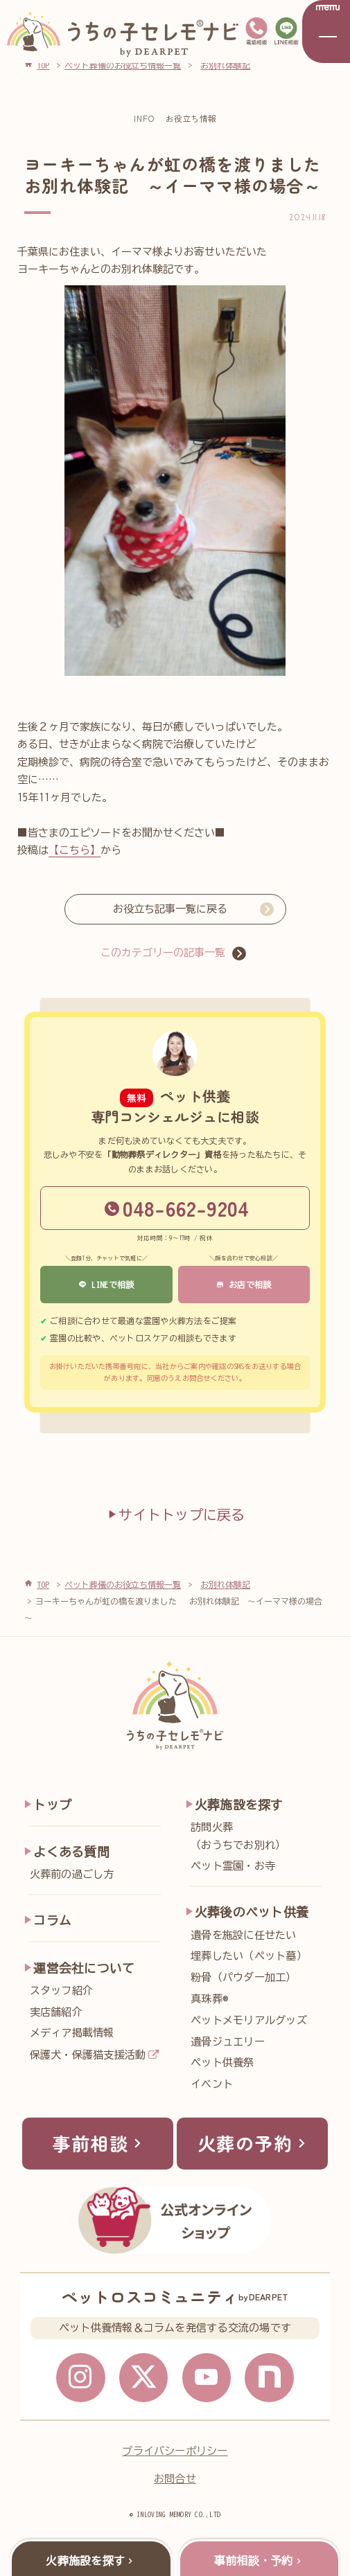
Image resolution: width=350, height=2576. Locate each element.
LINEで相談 (106, 1284)
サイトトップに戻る (175, 1514)
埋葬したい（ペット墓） (249, 1956)
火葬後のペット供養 (251, 1912)
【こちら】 (74, 850)
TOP (43, 1584)
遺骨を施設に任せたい (243, 1935)
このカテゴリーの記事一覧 (162, 952)
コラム (52, 1920)
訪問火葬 (260, 1838)
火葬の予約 (254, 2143)
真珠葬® (209, 1999)
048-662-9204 (177, 1207)
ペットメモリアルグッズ (249, 2020)
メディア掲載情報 (72, 2033)
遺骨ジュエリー (228, 2042)
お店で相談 (243, 1284)
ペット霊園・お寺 (233, 1866)
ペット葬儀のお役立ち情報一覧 (122, 1584)
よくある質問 (71, 1851)
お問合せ (175, 2479)
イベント (212, 2084)
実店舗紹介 (56, 2012)
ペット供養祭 (222, 2062)
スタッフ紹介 (61, 1990)
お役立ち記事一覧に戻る (170, 909)
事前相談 (99, 2143)
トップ (52, 1804)
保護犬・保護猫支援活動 (88, 2055)
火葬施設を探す (239, 1804)
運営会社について (83, 1968)
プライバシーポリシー (174, 2451)
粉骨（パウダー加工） (243, 1977)
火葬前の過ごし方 (72, 1874)
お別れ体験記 (225, 1584)
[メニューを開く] (326, 31)
